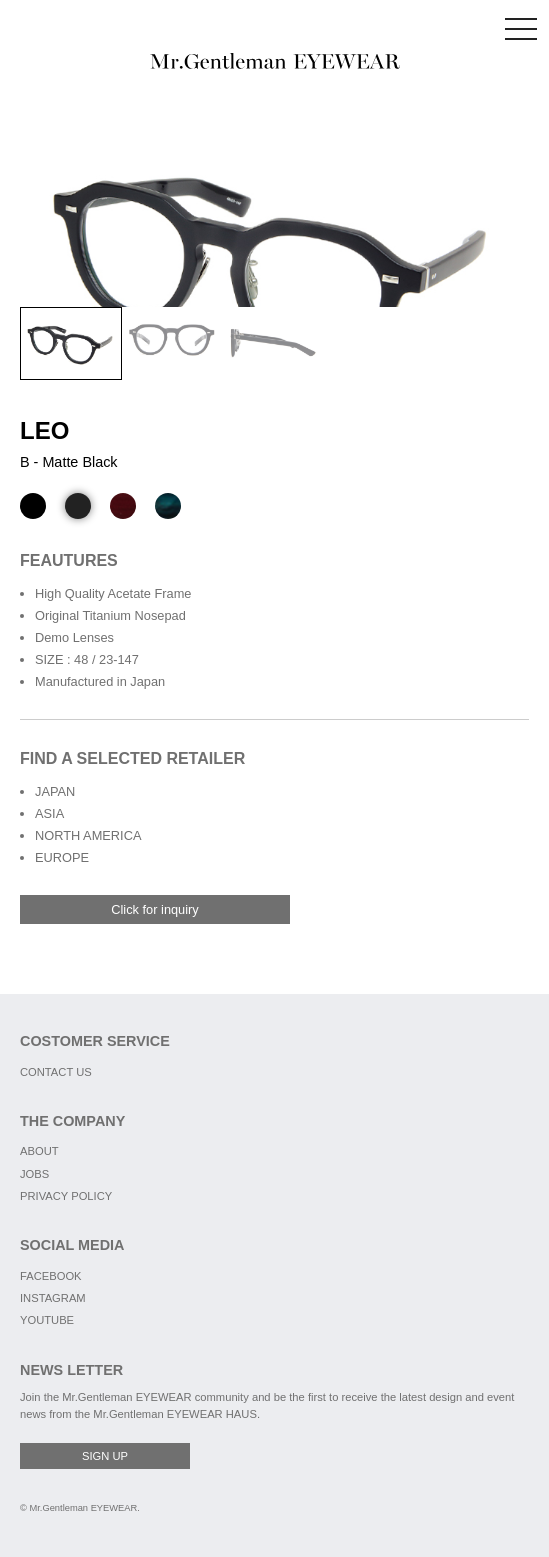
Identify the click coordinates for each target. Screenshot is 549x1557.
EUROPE (62, 857)
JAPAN (55, 791)
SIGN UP (105, 1456)
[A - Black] (33, 506)
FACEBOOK (51, 1276)
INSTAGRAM (53, 1298)
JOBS (34, 1174)
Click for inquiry (154, 909)
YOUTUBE (47, 1320)
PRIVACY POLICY (66, 1196)
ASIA (49, 813)
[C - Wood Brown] (123, 506)
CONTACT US (56, 1072)
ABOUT (39, 1151)
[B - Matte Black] (78, 506)
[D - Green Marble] (168, 506)
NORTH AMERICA (88, 835)
